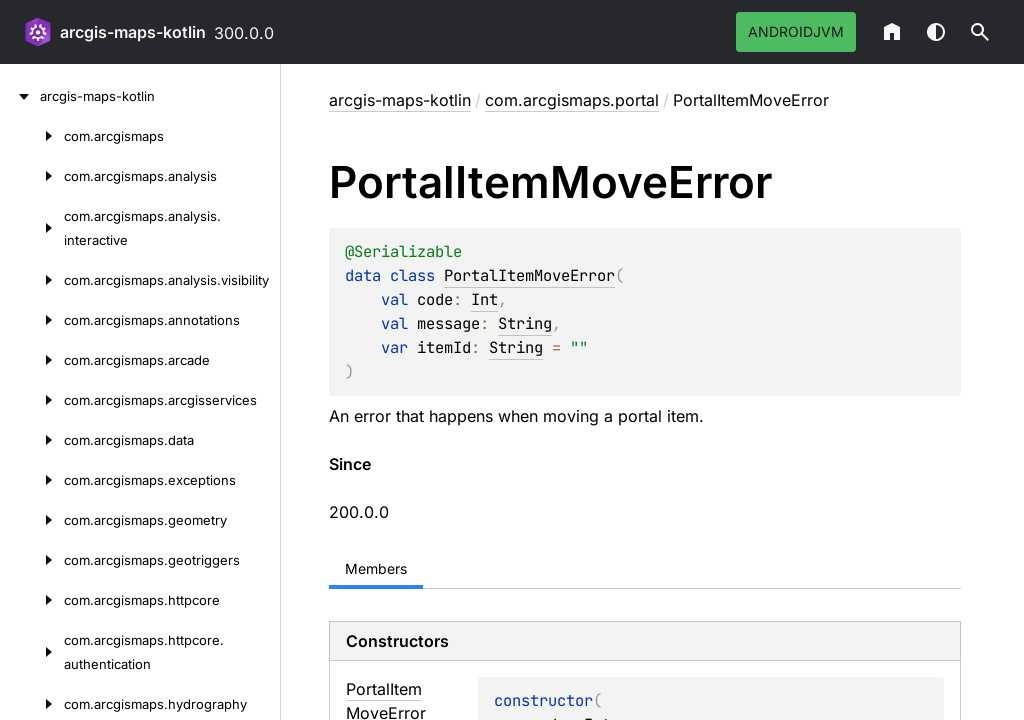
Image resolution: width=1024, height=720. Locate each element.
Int (484, 299)
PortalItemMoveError (529, 275)
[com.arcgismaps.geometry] (32, 520)
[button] (980, 32)
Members (376, 568)
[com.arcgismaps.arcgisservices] (32, 400)
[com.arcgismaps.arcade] (32, 360)
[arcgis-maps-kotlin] (20, 96)
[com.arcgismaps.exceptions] (32, 480)
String (525, 323)
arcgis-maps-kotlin (133, 32)
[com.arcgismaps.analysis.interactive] (32, 228)
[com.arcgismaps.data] (32, 440)
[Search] (980, 32)
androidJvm (796, 31)
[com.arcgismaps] (32, 136)
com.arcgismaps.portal (572, 100)
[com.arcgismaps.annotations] (32, 320)
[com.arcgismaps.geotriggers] (32, 560)
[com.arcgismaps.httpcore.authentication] (32, 652)
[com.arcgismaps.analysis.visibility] (32, 280)
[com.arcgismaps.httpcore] (32, 600)
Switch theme (936, 32)
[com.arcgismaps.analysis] (32, 176)
